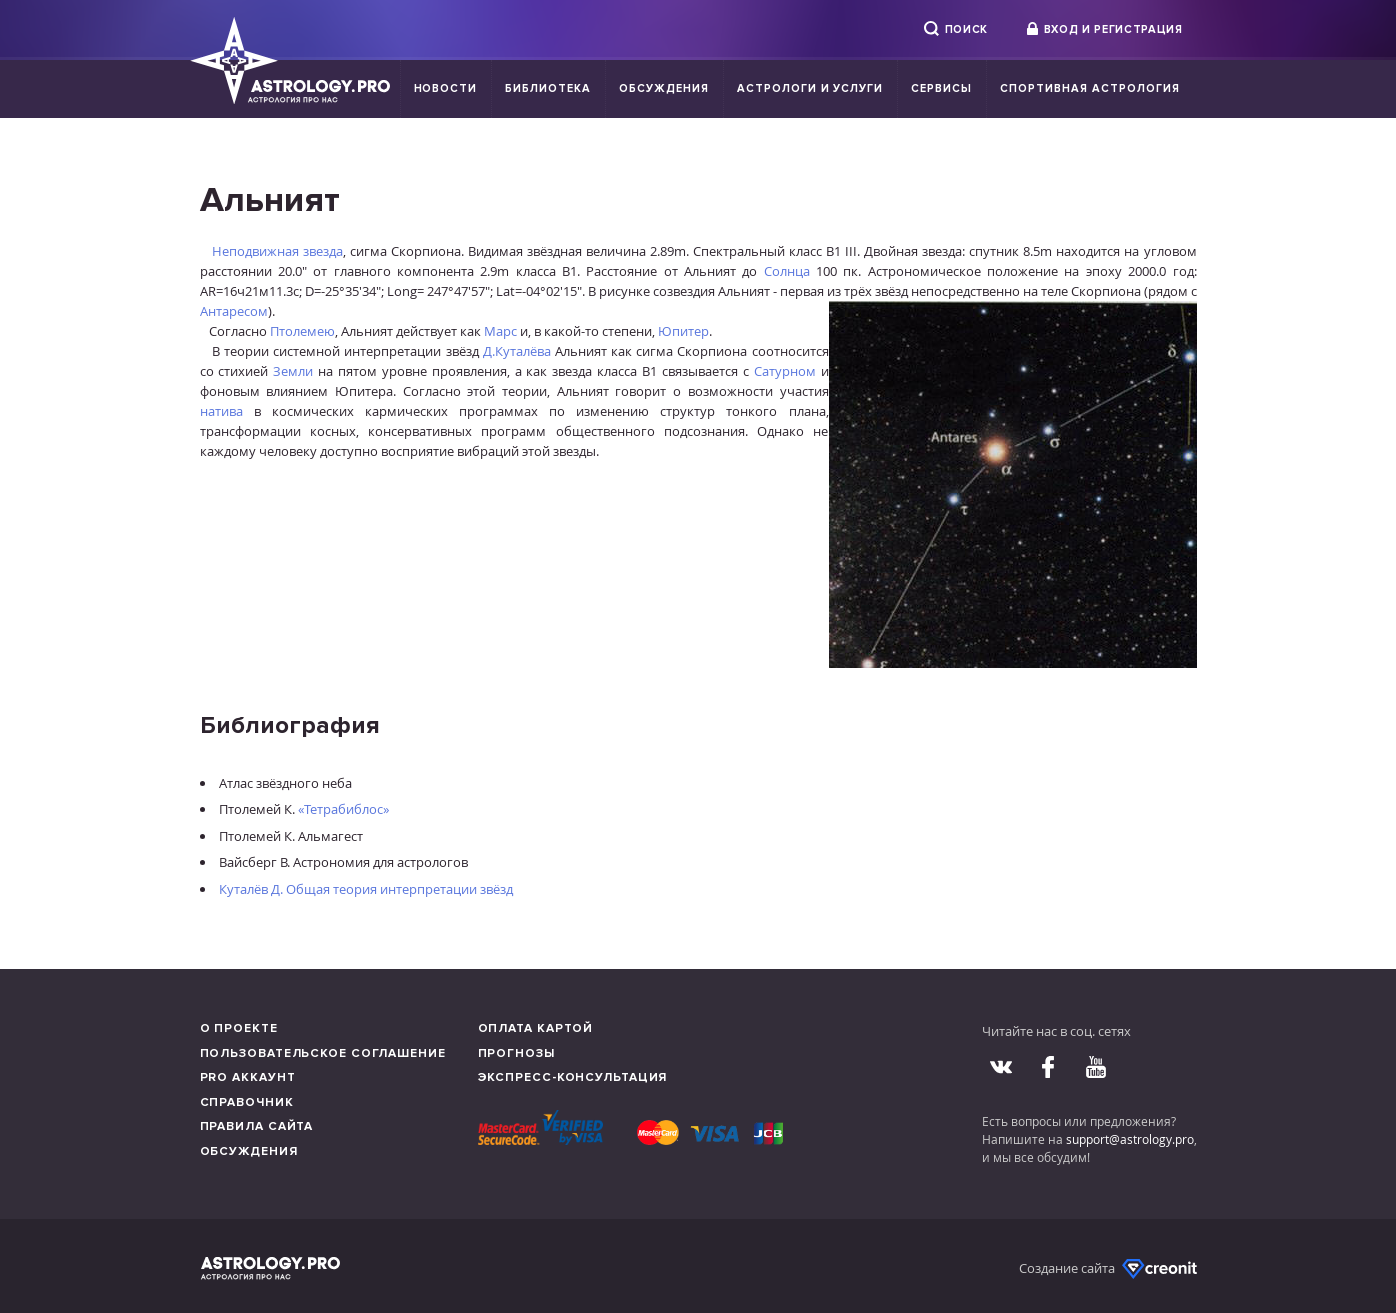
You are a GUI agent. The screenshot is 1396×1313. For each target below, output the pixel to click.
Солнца (787, 271)
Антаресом (234, 311)
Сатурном (785, 371)
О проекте (239, 1028)
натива (221, 411)
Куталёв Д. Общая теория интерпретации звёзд (366, 889)
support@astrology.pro (1130, 1139)
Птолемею (302, 331)
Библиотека (548, 88)
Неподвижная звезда (277, 251)
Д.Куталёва (517, 351)
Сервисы (941, 88)
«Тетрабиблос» (343, 809)
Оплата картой (536, 1028)
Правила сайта (257, 1126)
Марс (500, 331)
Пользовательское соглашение (323, 1053)
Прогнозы (516, 1053)
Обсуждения (664, 88)
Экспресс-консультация (573, 1077)
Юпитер (683, 331)
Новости (446, 88)
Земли (293, 371)
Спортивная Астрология (1089, 88)
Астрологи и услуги (810, 88)
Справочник (247, 1102)
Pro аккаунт (248, 1077)
